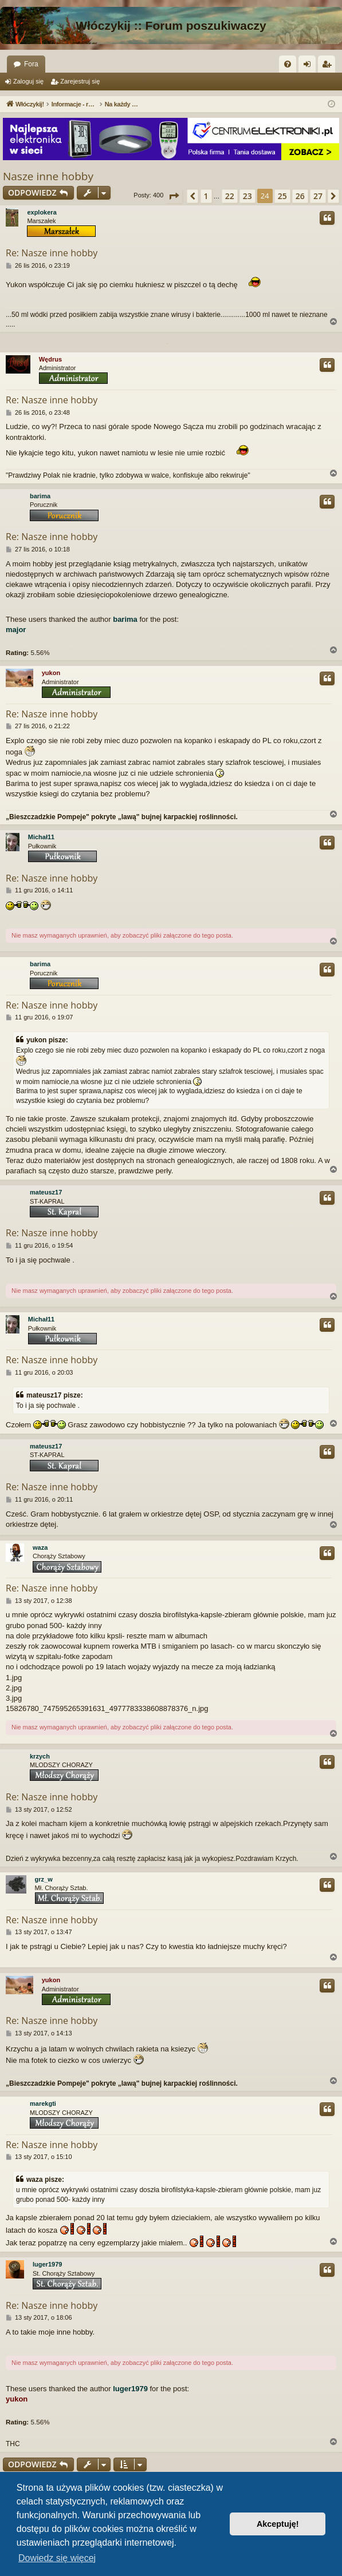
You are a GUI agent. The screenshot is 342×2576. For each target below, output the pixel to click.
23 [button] (247, 195)
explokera (41, 212)
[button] (173, 196)
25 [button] (282, 195)
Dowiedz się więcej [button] (57, 2558)
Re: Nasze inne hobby (51, 253)
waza (40, 1547)
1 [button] (206, 195)
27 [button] (318, 195)
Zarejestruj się (80, 81)
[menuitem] (287, 64)
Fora (31, 64)
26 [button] (300, 195)
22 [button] (229, 195)
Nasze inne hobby (48, 176)
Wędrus (50, 359)
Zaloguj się (28, 81)
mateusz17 (46, 1192)
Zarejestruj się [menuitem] (329, 66)
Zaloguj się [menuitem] (310, 66)
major (16, 629)
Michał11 (41, 836)
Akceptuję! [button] (278, 2524)
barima (40, 496)
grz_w (44, 1879)
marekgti (43, 2103)
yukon (51, 672)
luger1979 (47, 2264)
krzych (40, 1756)
